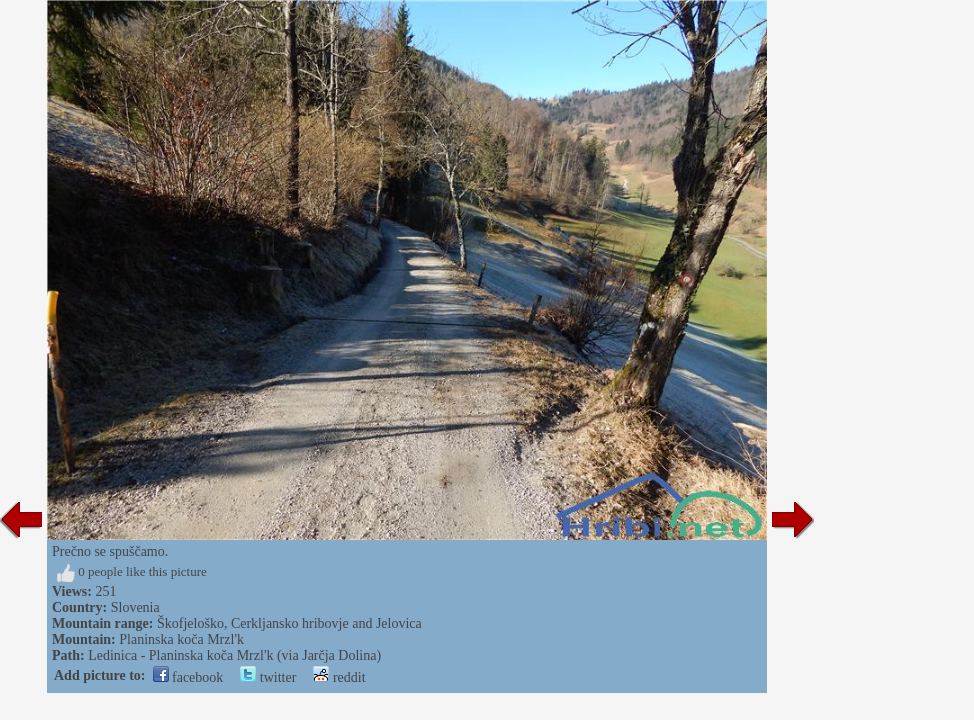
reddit (339, 677)
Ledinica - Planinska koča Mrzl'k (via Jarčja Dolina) (234, 655)
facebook (188, 677)
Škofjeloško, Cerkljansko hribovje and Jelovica (289, 623)
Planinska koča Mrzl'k (181, 639)
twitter (268, 677)
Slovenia (135, 607)
